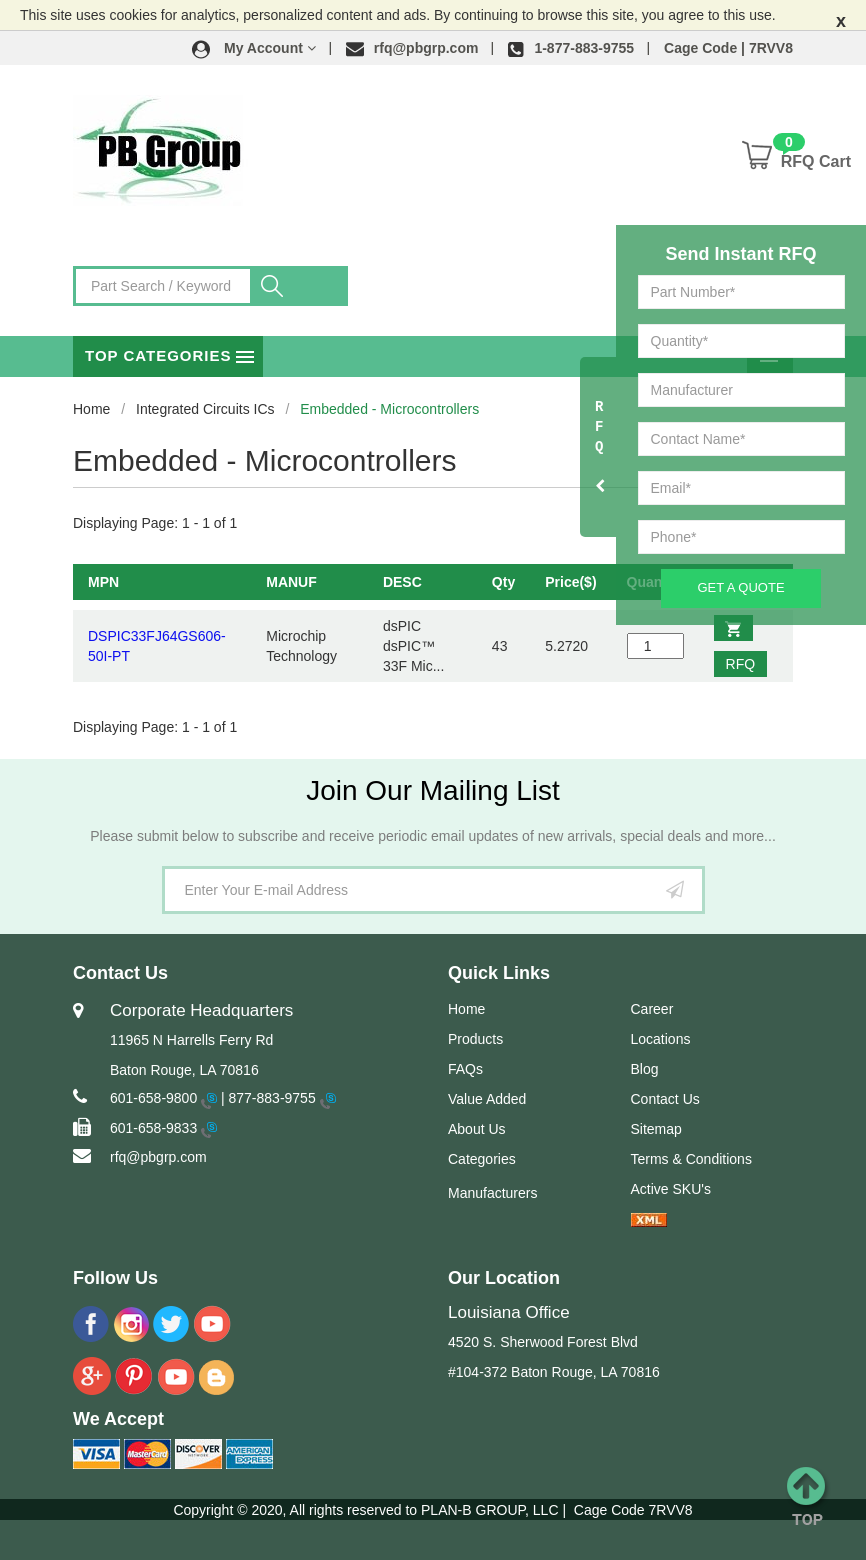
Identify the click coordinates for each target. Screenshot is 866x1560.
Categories (482, 1159)
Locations (661, 1039)
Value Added (487, 1099)
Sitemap (656, 1129)
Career (652, 1009)
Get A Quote (740, 587)
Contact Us (665, 1099)
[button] (254, 48)
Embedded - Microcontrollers (389, 409)
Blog (645, 1069)
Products (475, 1039)
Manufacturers (492, 1193)
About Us (477, 1129)
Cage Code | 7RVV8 (728, 48)
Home (91, 409)
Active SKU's (671, 1189)
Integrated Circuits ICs (205, 409)
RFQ (740, 664)
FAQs (465, 1069)
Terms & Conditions (691, 1159)
